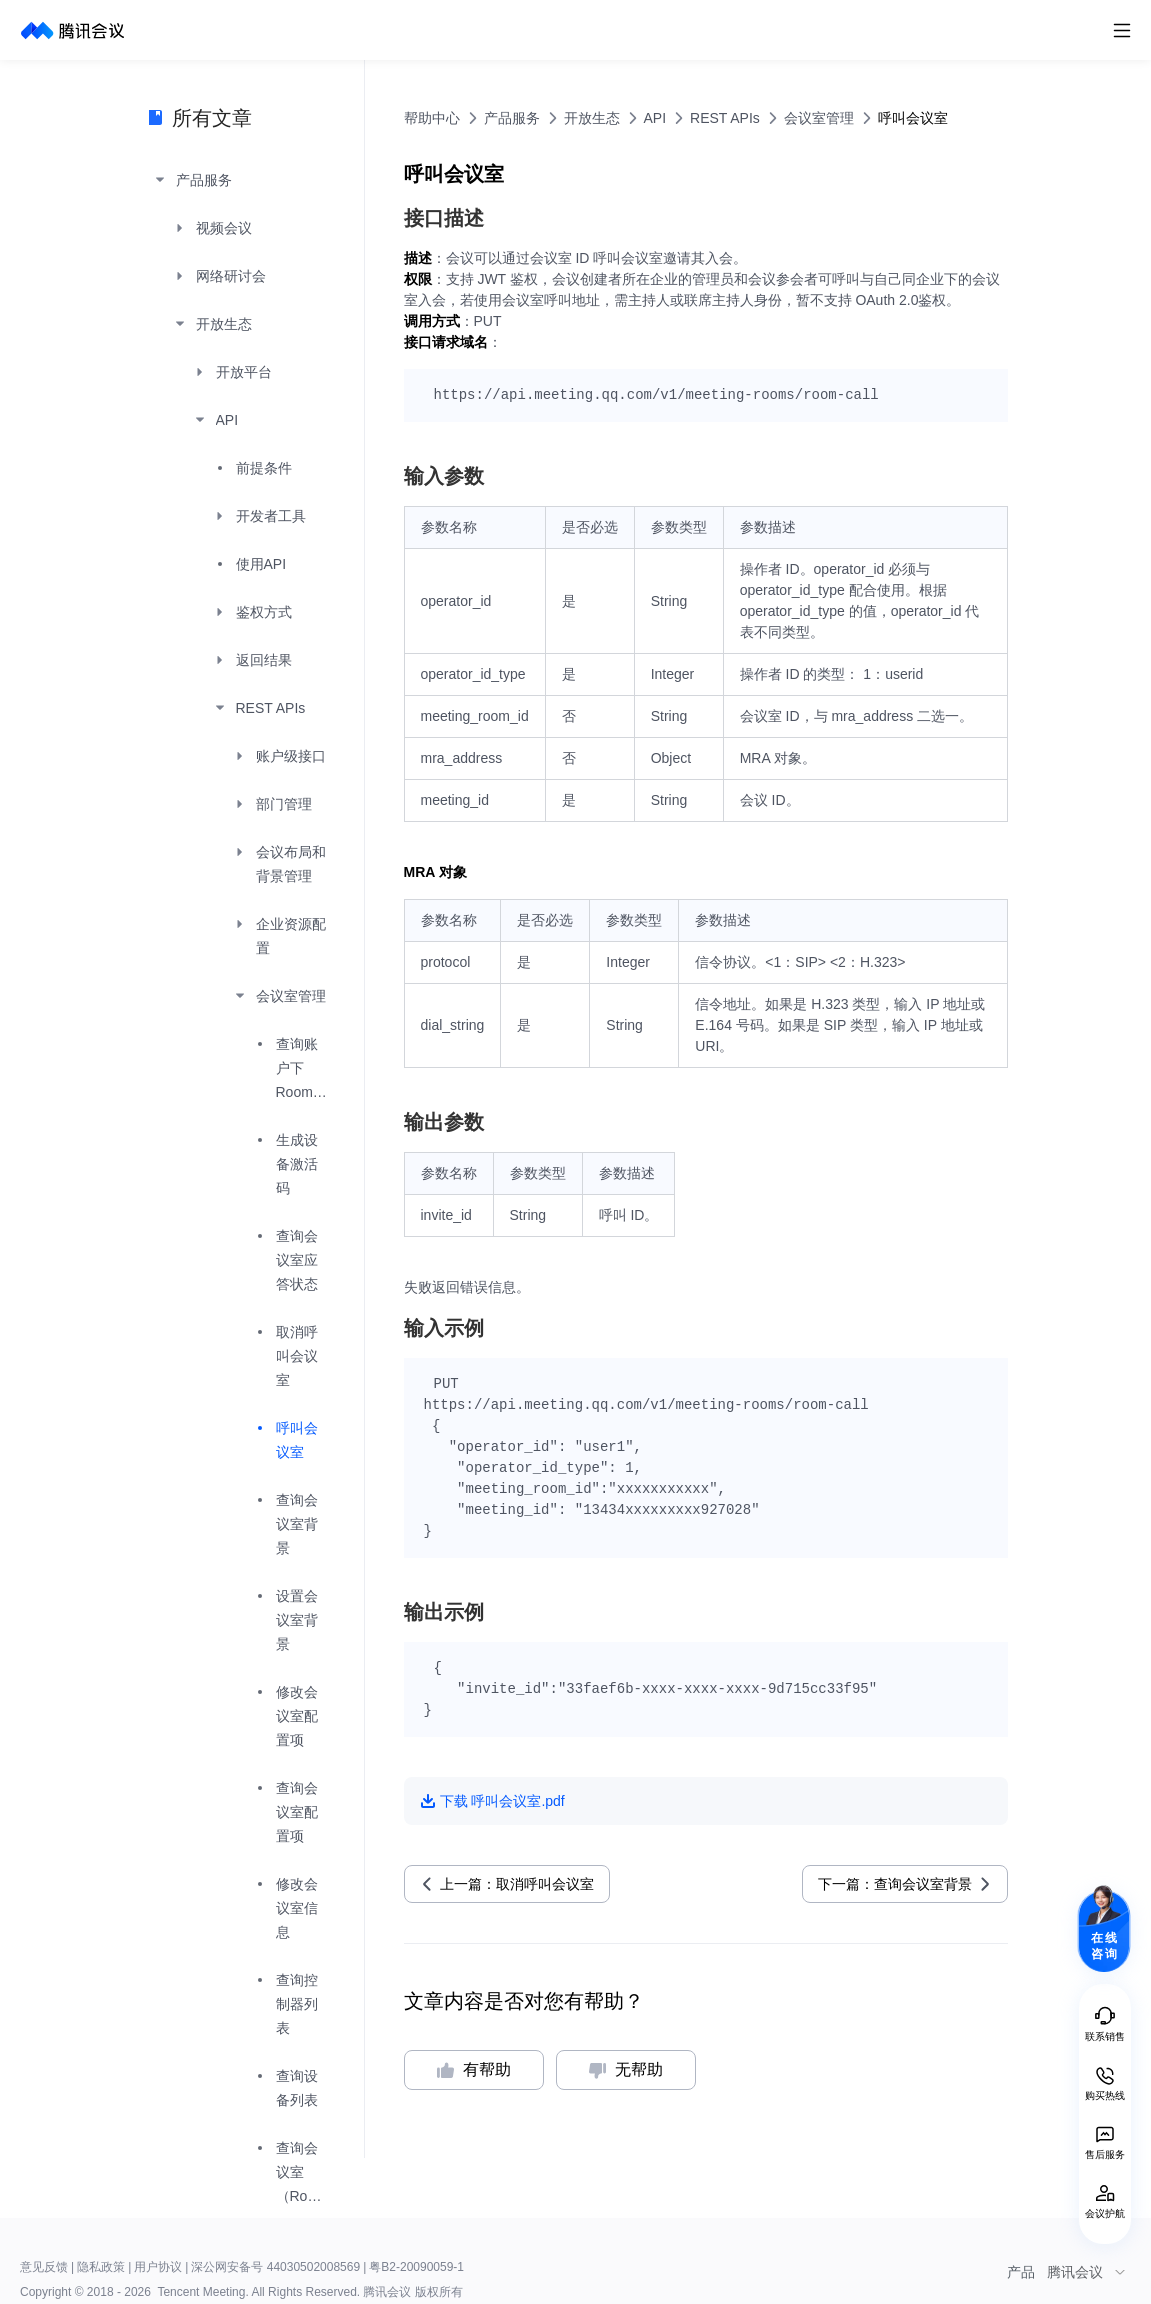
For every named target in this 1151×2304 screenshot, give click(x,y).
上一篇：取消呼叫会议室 (517, 1884)
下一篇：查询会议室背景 (895, 1884)
